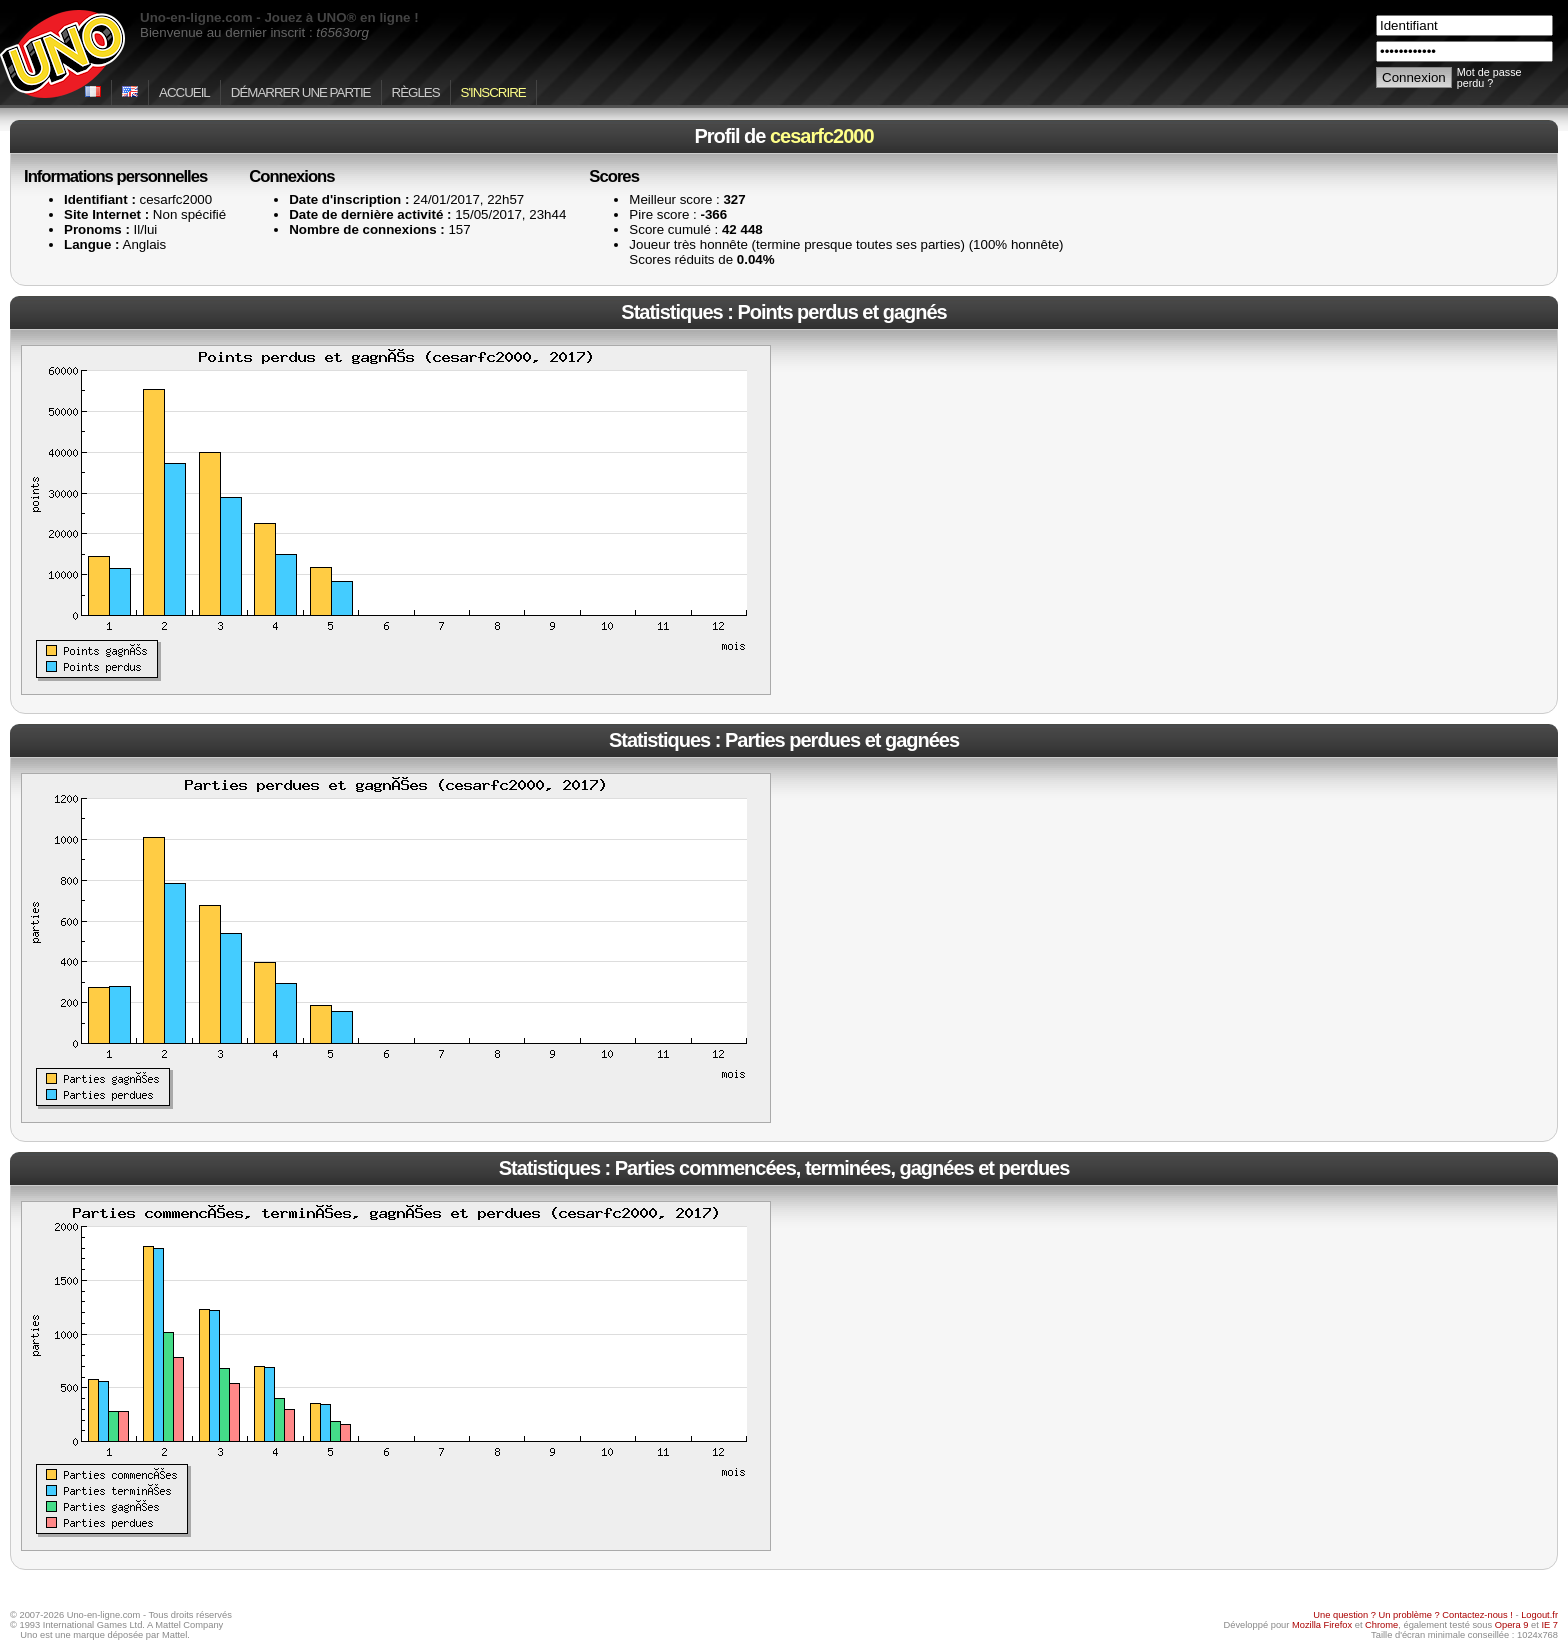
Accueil (184, 92)
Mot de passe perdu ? (1489, 78)
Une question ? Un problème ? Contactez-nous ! (1413, 1615)
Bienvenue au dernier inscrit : (254, 32)
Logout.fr (1539, 1615)
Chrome (1381, 1625)
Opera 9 (1512, 1625)
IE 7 (1549, 1625)
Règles (416, 92)
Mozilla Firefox (1322, 1625)
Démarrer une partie (301, 92)
